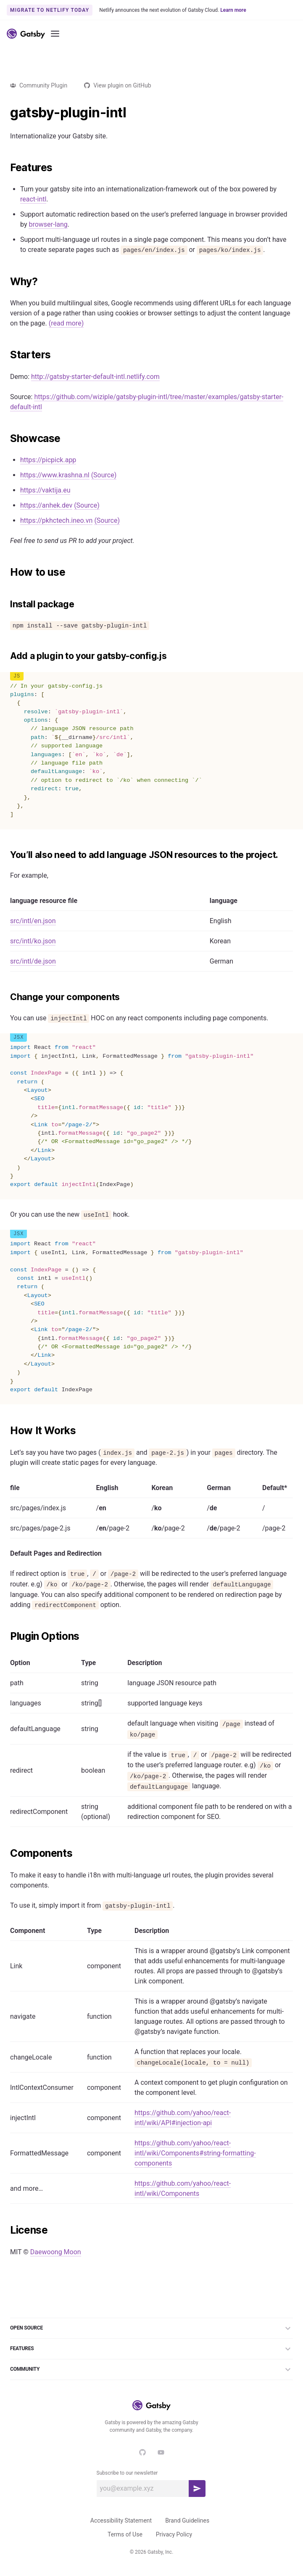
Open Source (151, 2328)
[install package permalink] (6, 604)
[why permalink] (6, 281)
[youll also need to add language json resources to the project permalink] (6, 855)
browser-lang (48, 224)
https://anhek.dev (46, 505)
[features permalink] (6, 167)
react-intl (33, 199)
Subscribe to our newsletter (127, 2473)
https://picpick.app (48, 460)
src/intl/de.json (33, 961)
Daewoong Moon (55, 2252)
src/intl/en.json (33, 921)
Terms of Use (125, 2534)
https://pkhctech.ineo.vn (56, 520)
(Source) (104, 475)
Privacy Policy (174, 2534)
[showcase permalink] (6, 438)
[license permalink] (6, 2230)
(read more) (66, 323)
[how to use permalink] (6, 572)
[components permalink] (6, 1853)
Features (151, 2349)
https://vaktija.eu (45, 490)
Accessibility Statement (121, 2520)
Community (151, 2369)
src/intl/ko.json (32, 941)
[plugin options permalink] (6, 1636)
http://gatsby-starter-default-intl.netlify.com (95, 377)
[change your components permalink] (6, 997)
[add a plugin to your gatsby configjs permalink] (6, 656)
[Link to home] (26, 34)
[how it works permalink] (6, 1430)
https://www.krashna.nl (55, 475)
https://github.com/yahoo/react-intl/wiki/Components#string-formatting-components (195, 2153)
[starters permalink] (6, 355)
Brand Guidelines (187, 2520)
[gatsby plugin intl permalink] (6, 112)
